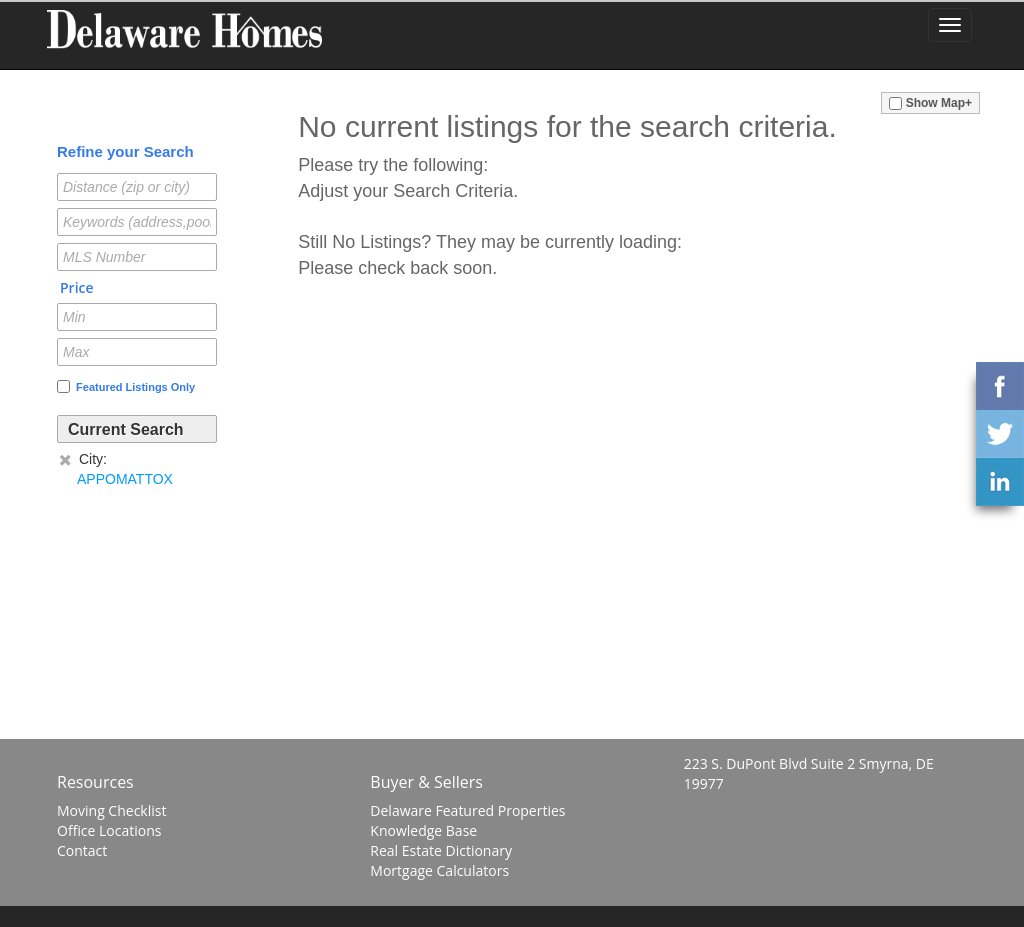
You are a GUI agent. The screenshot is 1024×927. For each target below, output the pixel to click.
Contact (82, 850)
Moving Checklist (111, 810)
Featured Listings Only (126, 386)
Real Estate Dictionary (441, 850)
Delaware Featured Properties (467, 810)
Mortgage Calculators (439, 870)
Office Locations (109, 830)
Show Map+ (930, 103)
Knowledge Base (423, 830)
